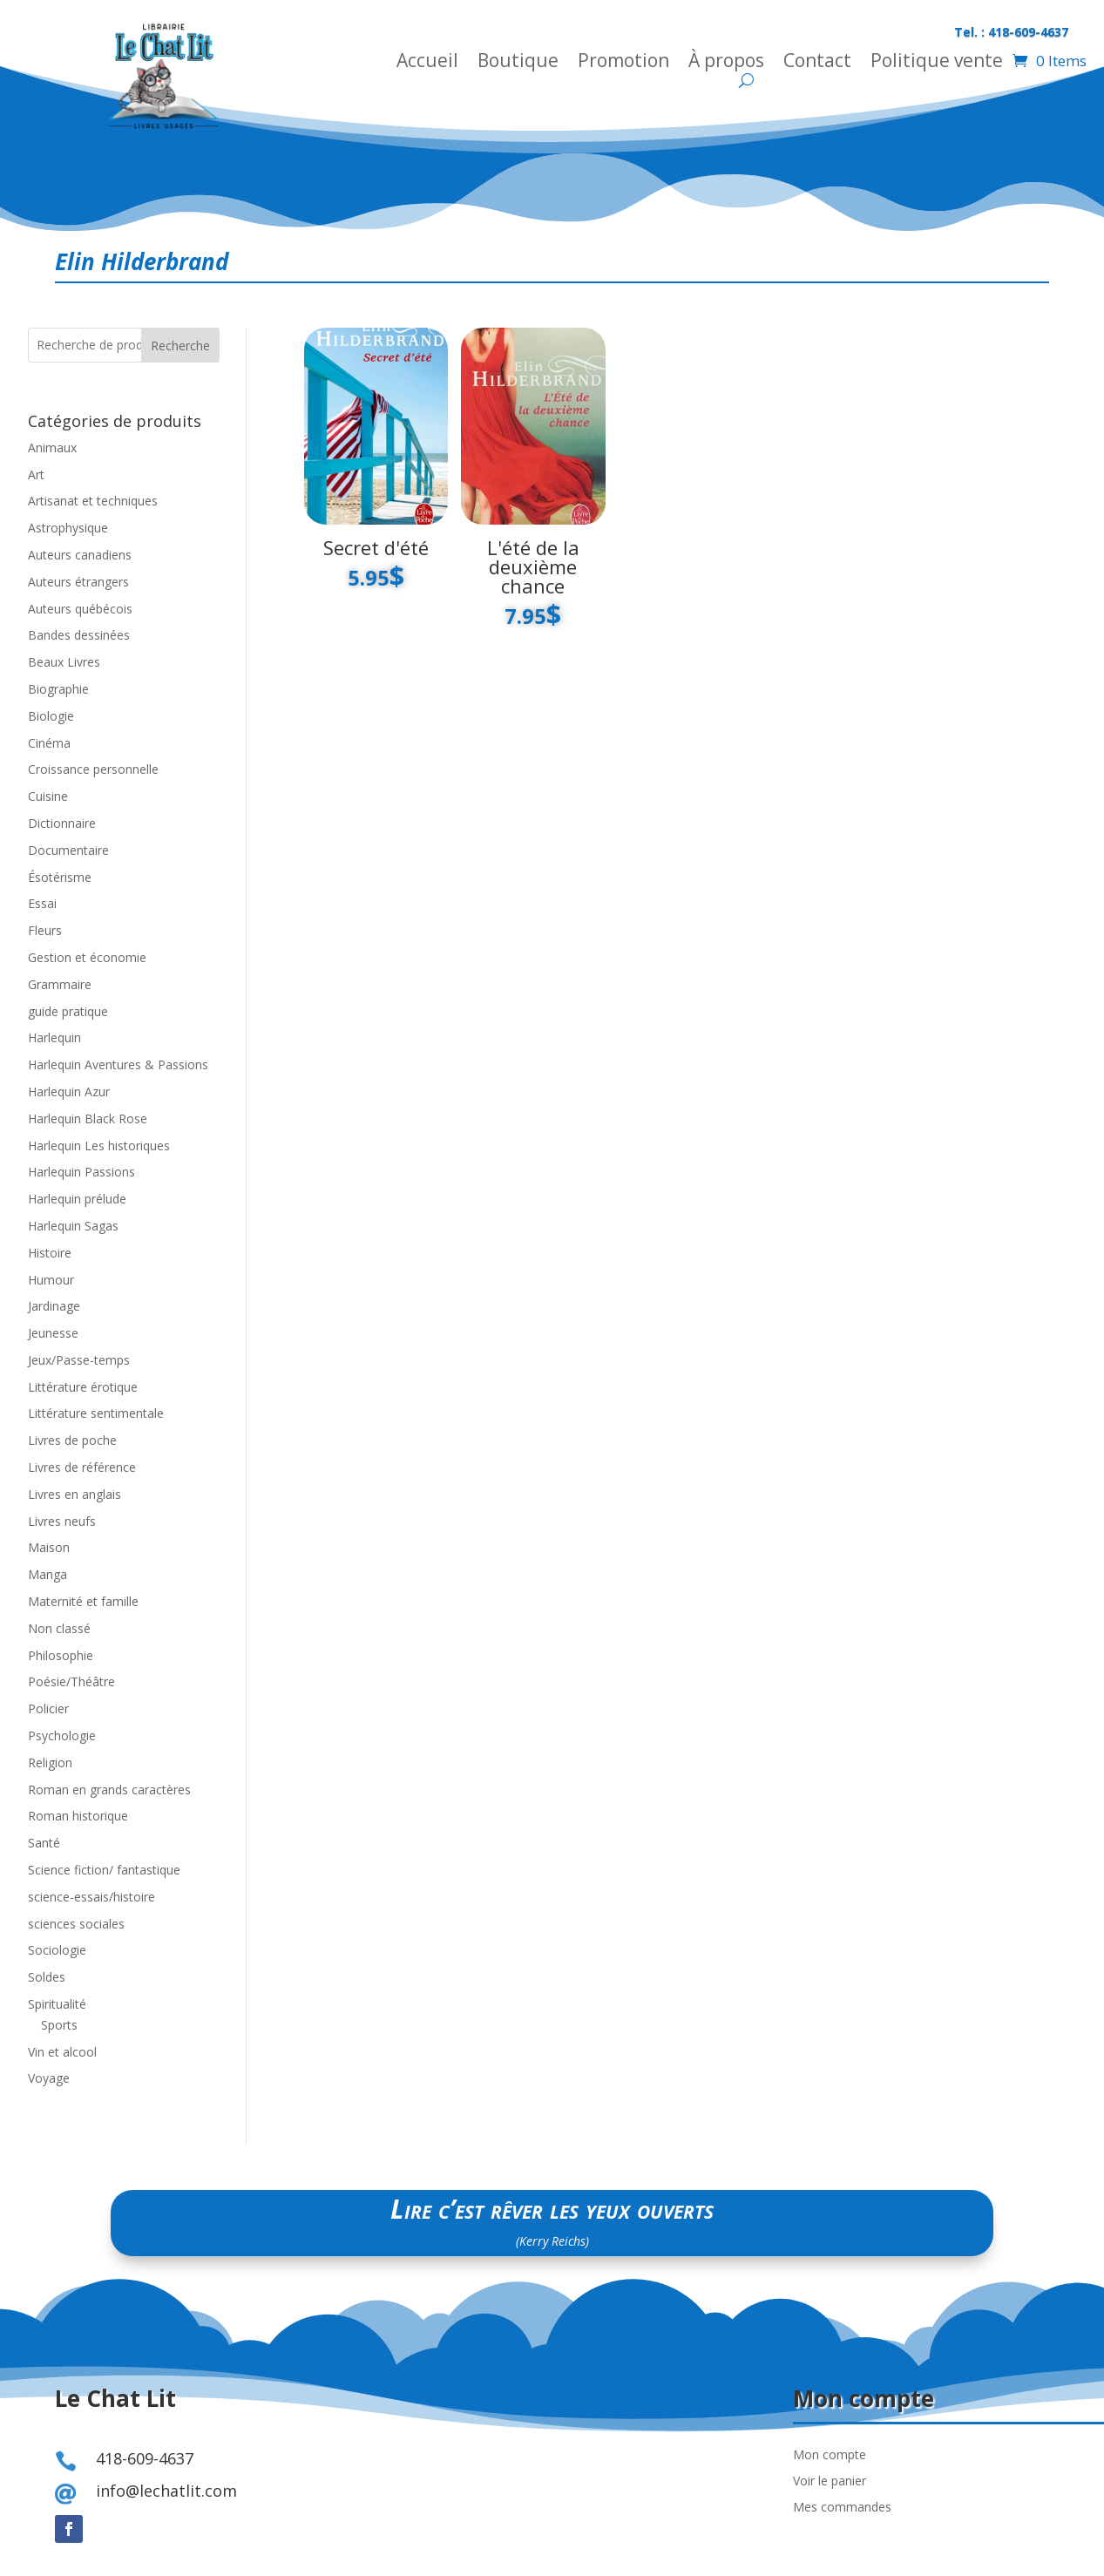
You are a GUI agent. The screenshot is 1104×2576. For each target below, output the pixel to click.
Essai (42, 903)
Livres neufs (62, 1521)
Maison (49, 1547)
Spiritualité (57, 2004)
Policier (48, 1708)
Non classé (59, 1628)
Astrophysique (68, 527)
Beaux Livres (64, 662)
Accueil (427, 63)
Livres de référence (82, 1467)
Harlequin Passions (81, 1171)
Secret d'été (376, 547)
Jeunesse (53, 1333)
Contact (817, 63)
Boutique (518, 63)
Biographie (58, 689)
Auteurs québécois (80, 608)
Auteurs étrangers (78, 581)
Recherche (180, 345)
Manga (47, 1574)
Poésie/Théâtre (71, 1681)
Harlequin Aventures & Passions (118, 1064)
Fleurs (45, 930)
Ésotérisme (59, 877)
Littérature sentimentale (96, 1413)
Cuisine (48, 796)
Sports (59, 2025)
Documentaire (68, 850)
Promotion (623, 63)
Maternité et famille (83, 1601)
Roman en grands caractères (109, 1789)
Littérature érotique (83, 1387)
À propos (726, 63)
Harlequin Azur (69, 1091)
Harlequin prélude (77, 1198)
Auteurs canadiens (80, 554)
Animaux (52, 447)
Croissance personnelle (93, 769)
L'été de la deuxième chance (533, 566)
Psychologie (62, 1735)
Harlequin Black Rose (87, 1118)
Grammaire (59, 984)
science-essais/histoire (91, 1896)
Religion (50, 1762)
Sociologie (57, 1950)
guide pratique (68, 1011)
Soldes (46, 1977)
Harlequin (54, 1037)
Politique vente (936, 63)
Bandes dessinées (79, 635)
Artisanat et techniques (93, 500)
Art (36, 474)
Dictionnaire (62, 823)
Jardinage (54, 1306)
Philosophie (60, 1655)
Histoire (49, 1252)
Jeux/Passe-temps (79, 1360)
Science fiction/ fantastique (104, 1869)
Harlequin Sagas (73, 1225)
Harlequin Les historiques (99, 1145)
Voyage (49, 2078)
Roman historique (78, 1815)
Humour (51, 1279)
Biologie (51, 716)
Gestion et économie (87, 957)
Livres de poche (72, 1440)
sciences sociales (76, 1923)
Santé (44, 1842)
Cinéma (49, 743)
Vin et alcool (62, 2052)
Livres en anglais (74, 1494)
